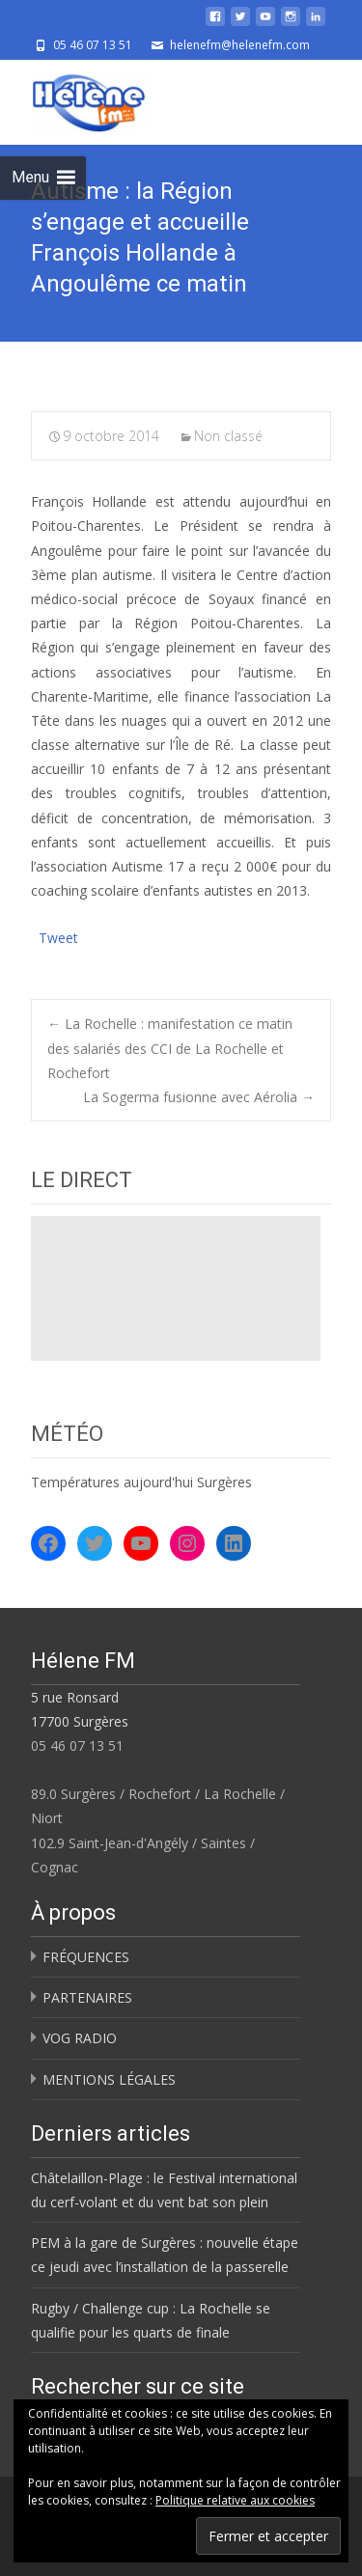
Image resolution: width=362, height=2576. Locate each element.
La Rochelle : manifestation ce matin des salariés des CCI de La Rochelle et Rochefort (169, 1047)
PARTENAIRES (87, 1997)
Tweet (58, 935)
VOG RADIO (79, 2038)
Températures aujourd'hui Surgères (141, 1482)
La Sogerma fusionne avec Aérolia (199, 1097)
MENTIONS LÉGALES (109, 2079)
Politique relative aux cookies (235, 2500)
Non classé (228, 436)
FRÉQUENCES (85, 1957)
